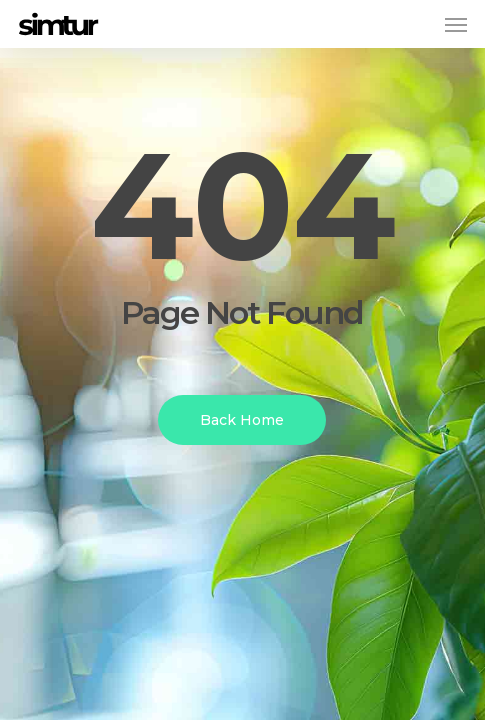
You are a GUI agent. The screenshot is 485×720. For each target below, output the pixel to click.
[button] (456, 24)
